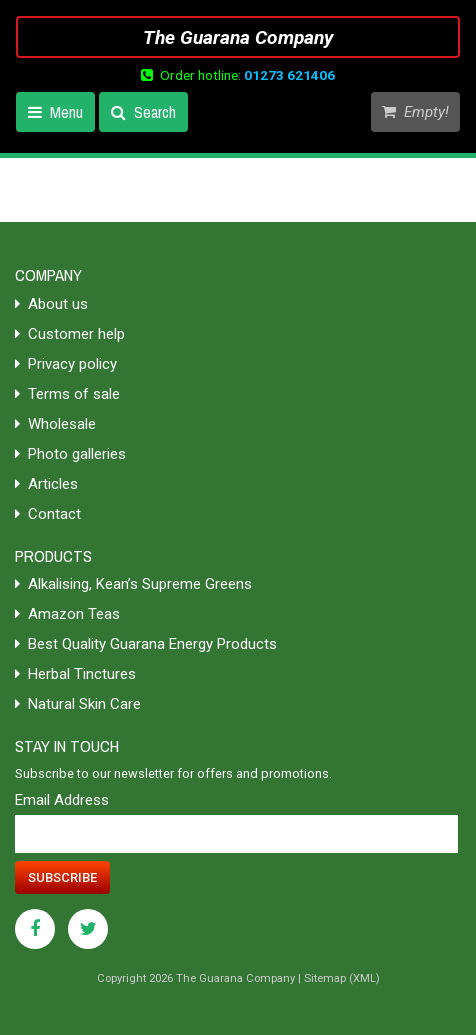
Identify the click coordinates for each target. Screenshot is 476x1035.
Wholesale (55, 424)
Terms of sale (67, 394)
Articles (46, 484)
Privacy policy (66, 364)
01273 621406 (289, 75)
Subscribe (62, 877)
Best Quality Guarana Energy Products (146, 644)
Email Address (62, 800)
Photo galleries (70, 454)
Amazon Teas (67, 614)
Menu (55, 112)
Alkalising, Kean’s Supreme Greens (133, 584)
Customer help (70, 334)
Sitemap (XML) (342, 978)
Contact (48, 514)
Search (143, 112)
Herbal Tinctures (75, 674)
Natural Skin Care (78, 704)
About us (51, 304)
